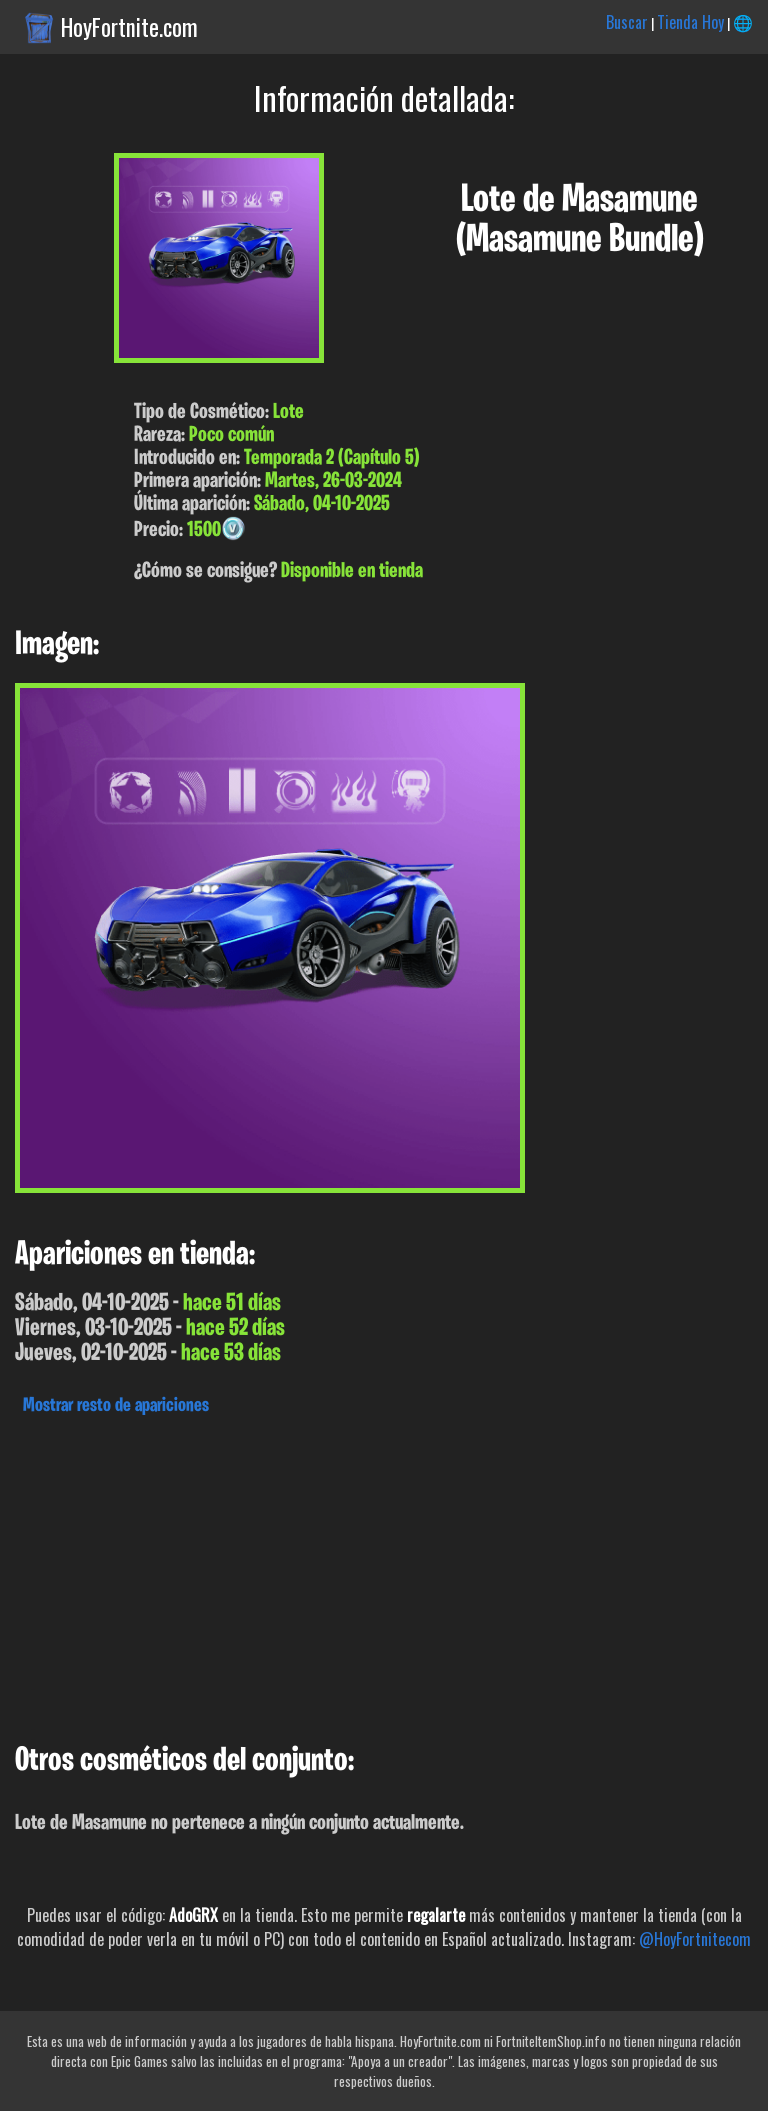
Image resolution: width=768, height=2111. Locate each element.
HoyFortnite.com (129, 27)
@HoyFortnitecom (695, 1939)
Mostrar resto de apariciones (116, 1406)
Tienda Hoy (690, 22)
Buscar (627, 22)
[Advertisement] (384, 1574)
